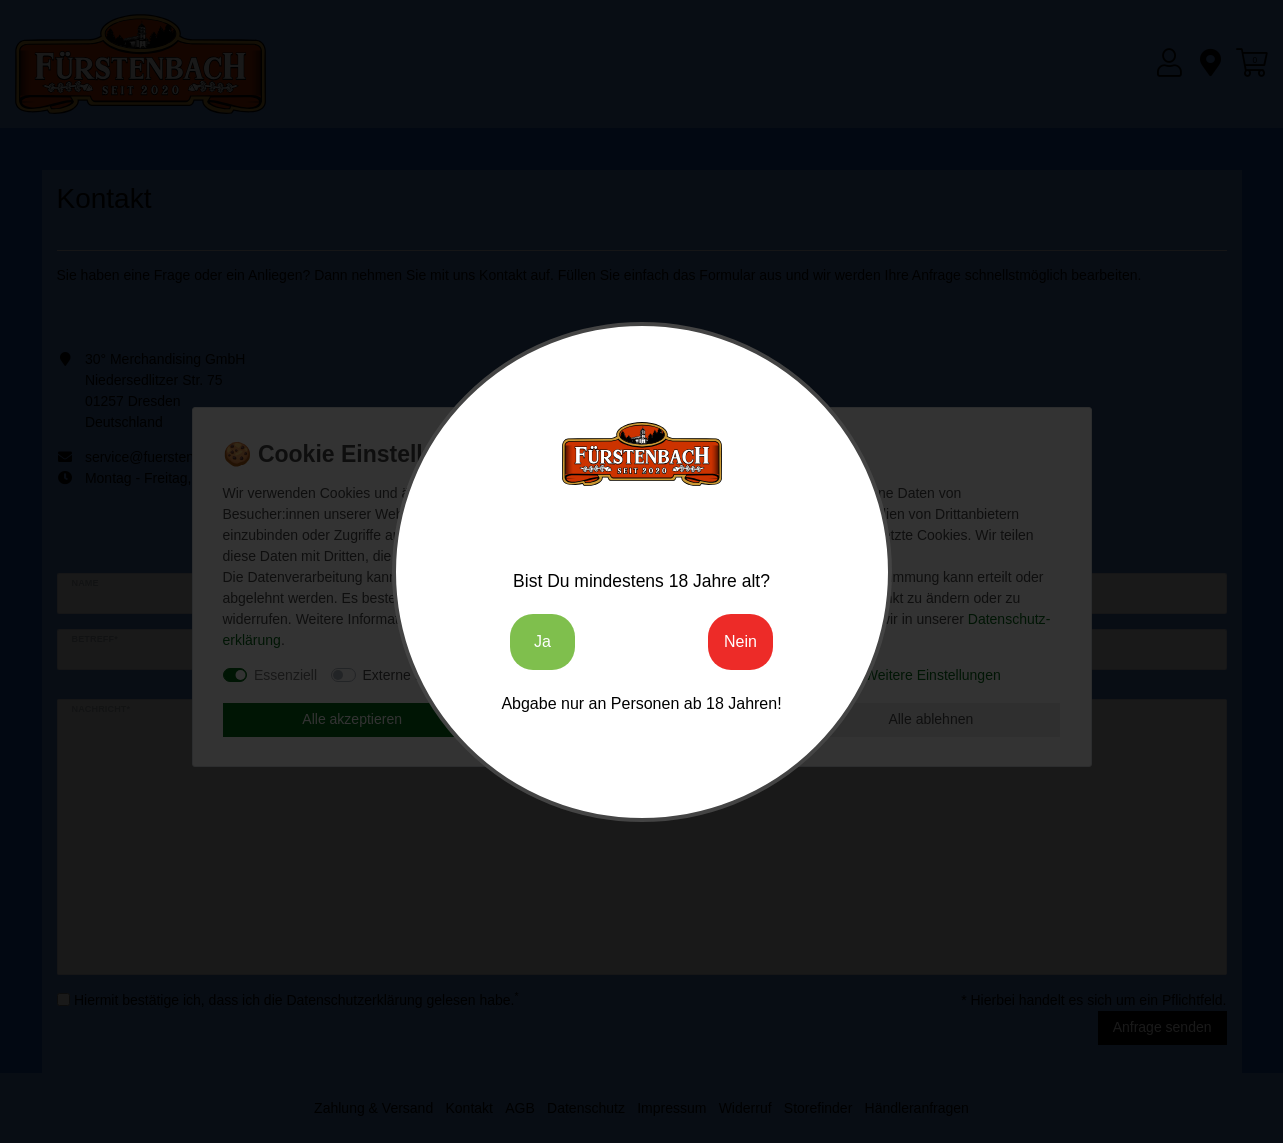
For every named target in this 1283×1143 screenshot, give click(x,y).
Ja (542, 641)
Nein (740, 641)
